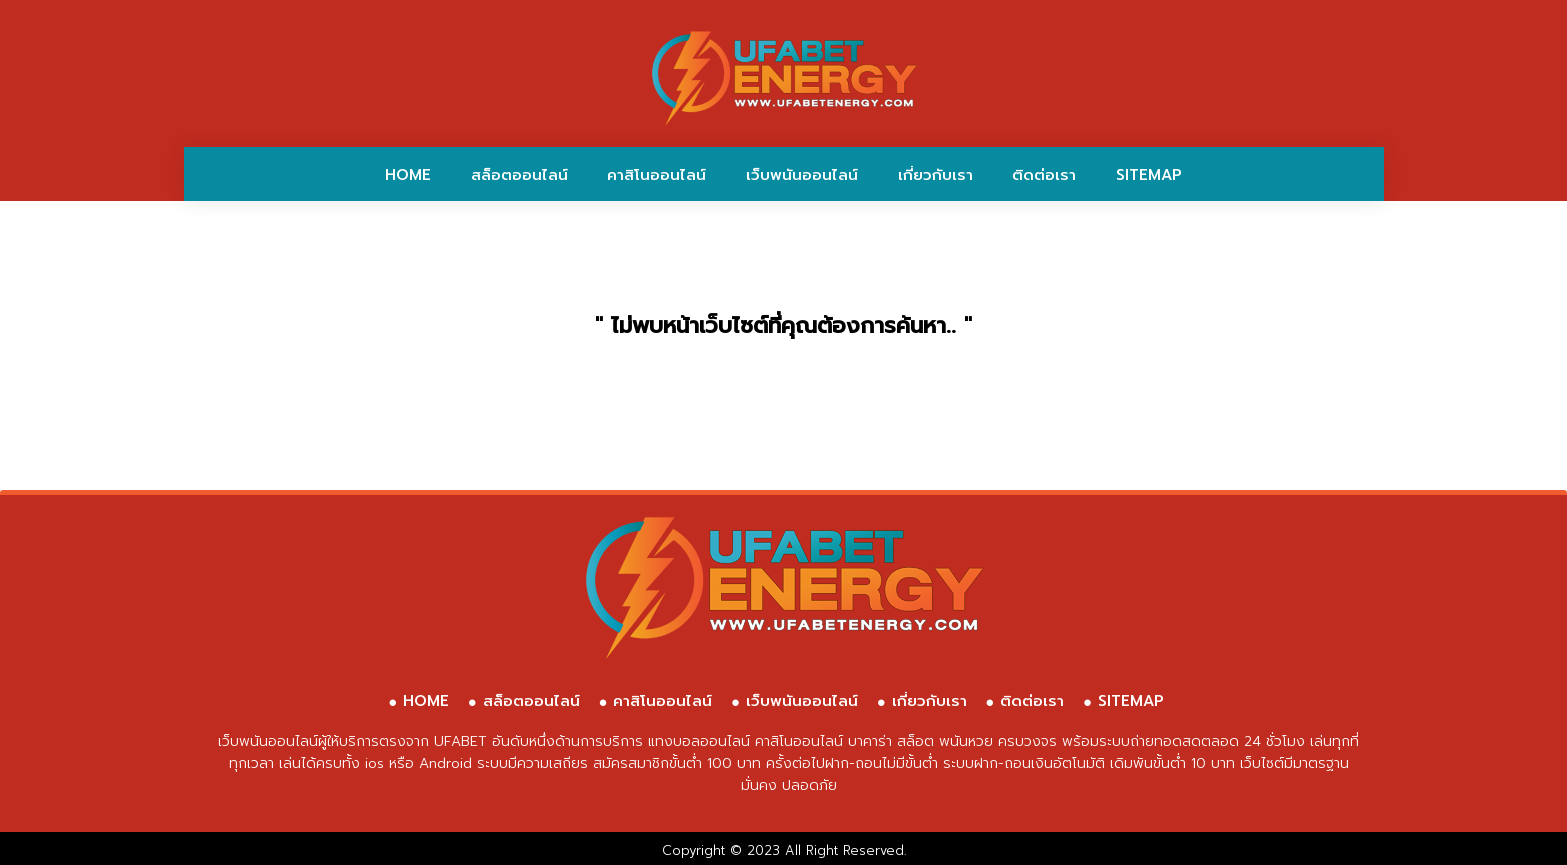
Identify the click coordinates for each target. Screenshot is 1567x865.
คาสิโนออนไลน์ (656, 175)
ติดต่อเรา (1044, 175)
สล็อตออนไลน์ (519, 175)
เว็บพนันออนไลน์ (802, 175)
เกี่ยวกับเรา (935, 175)
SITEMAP (1149, 175)
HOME (408, 175)
